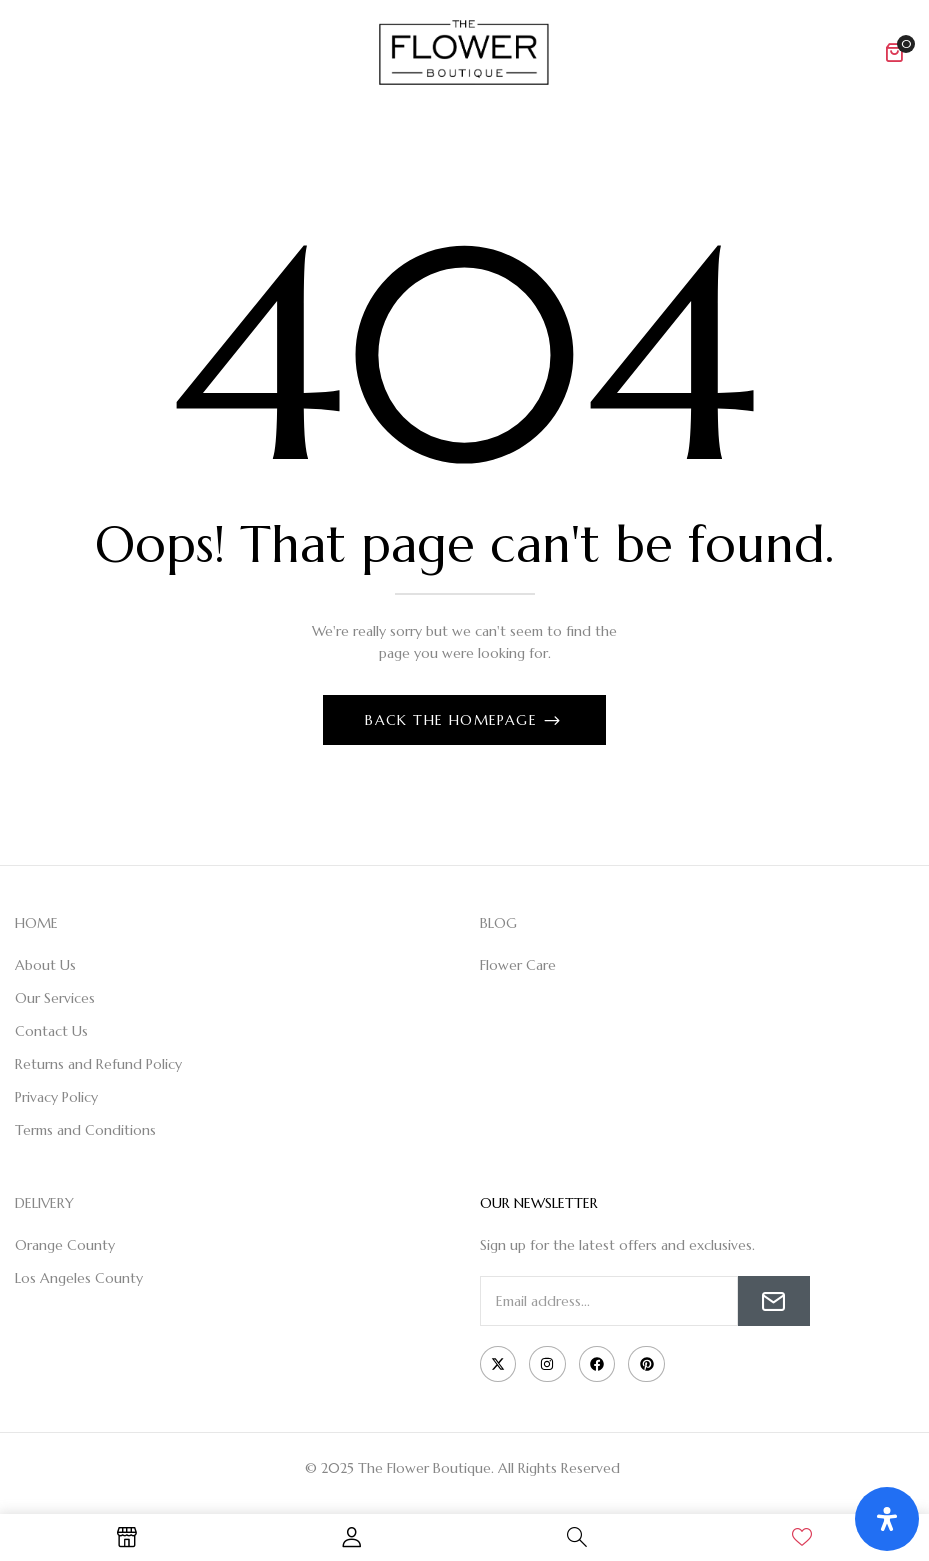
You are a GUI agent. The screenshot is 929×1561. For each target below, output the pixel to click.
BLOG (498, 923)
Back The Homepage (453, 720)
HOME (36, 923)
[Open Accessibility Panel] (887, 1519)
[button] (894, 52)
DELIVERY (44, 1203)
